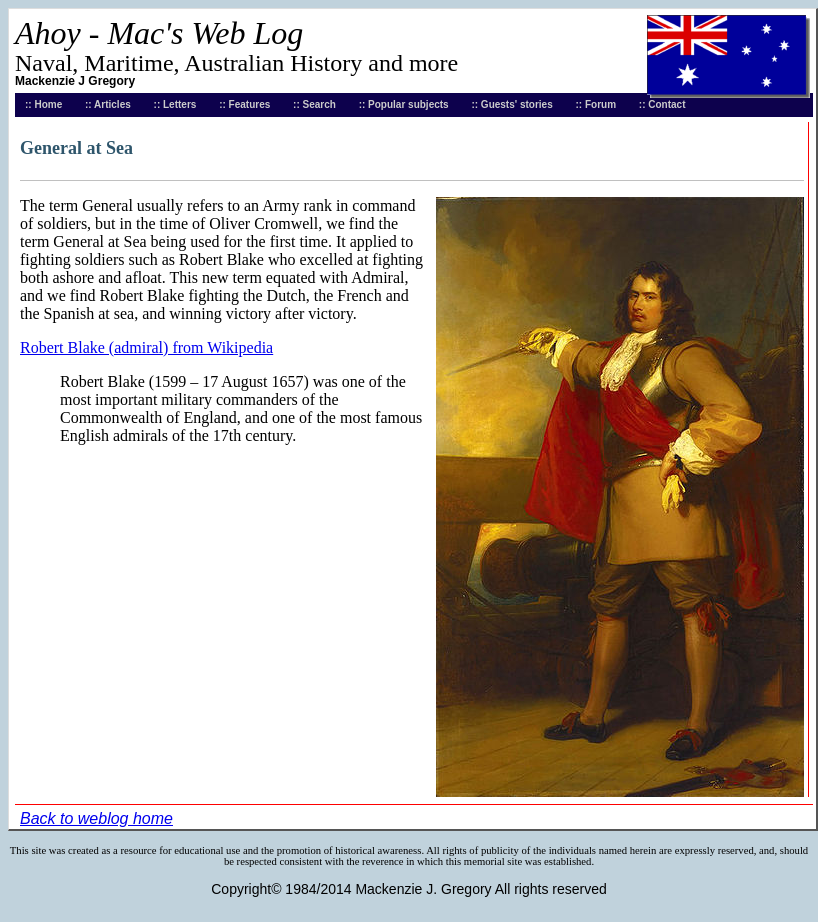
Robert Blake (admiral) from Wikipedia (146, 347)
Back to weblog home (96, 818)
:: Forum (596, 104)
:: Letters (175, 104)
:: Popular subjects (404, 104)
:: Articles (108, 104)
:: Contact (662, 104)
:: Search (314, 104)
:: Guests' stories (511, 104)
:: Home (43, 104)
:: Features (244, 104)
